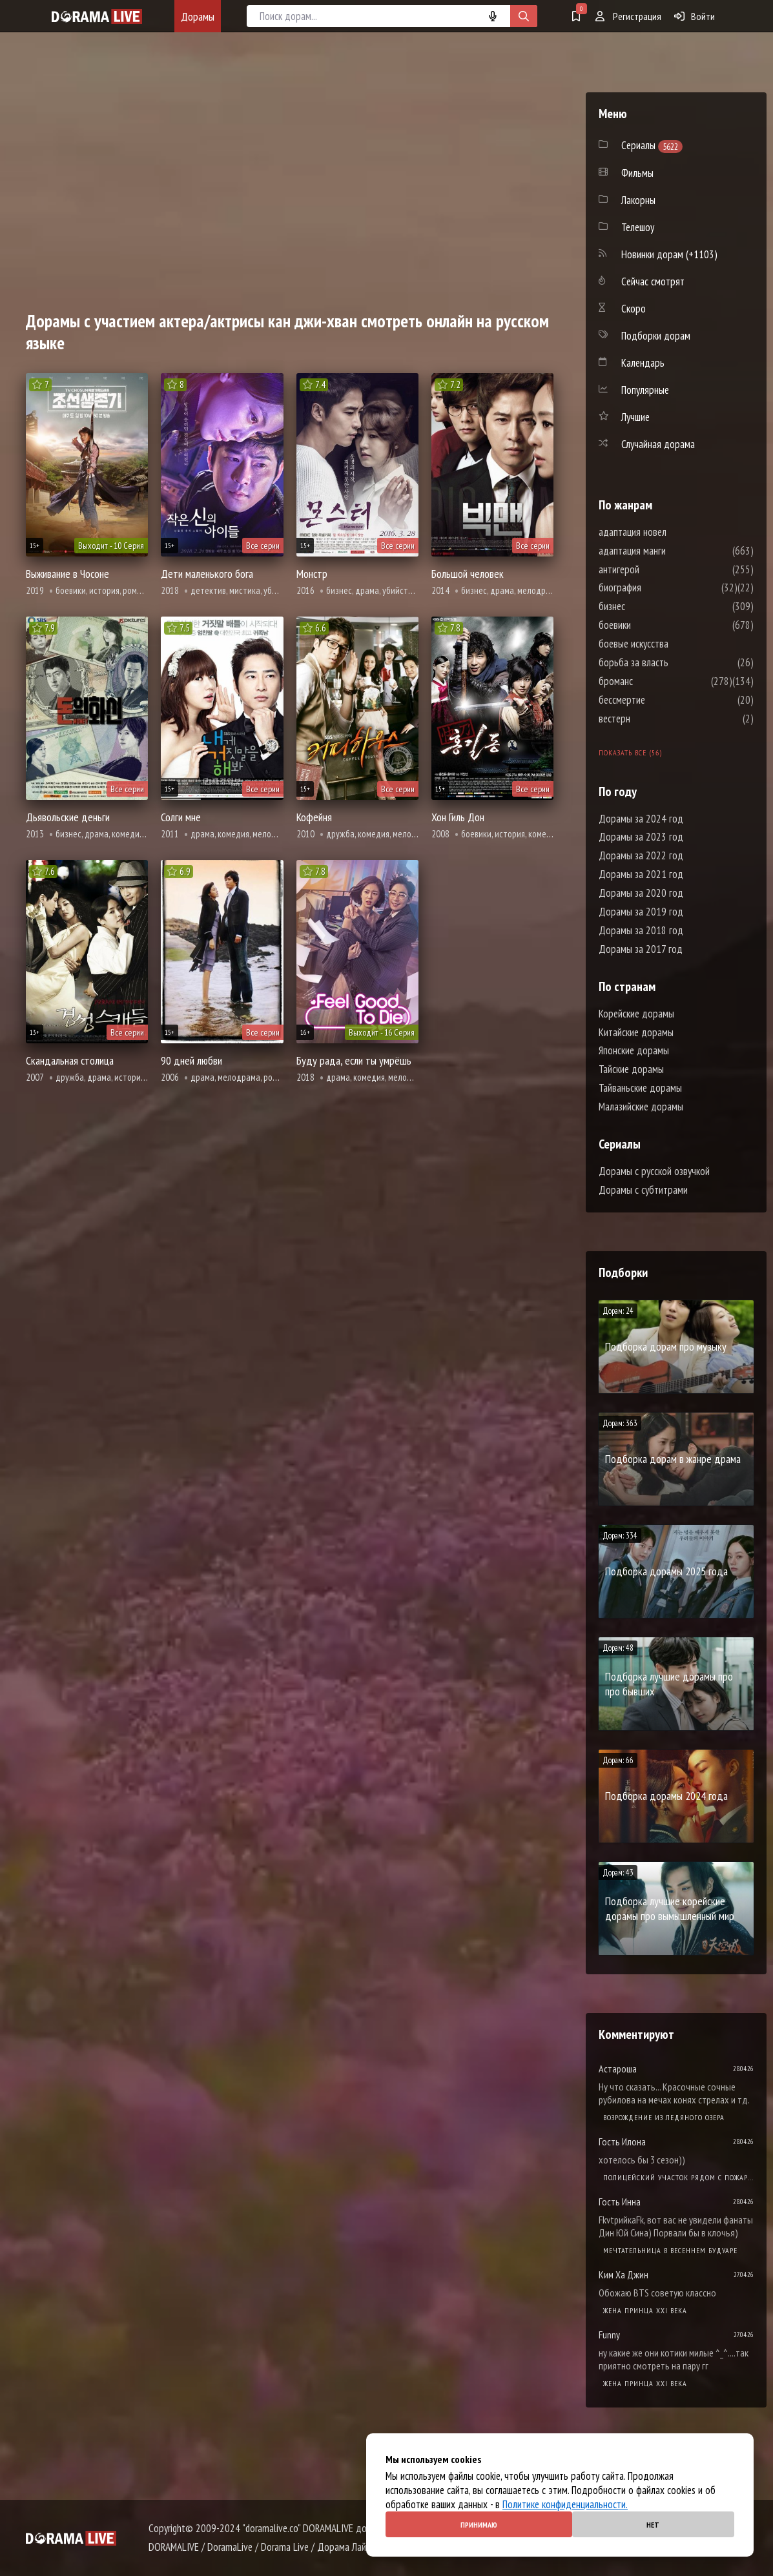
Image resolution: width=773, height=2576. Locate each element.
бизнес (651, 606)
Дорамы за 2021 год (641, 874)
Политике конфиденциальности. (565, 2504)
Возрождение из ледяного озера (664, 2117)
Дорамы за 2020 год (641, 893)
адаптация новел (671, 532)
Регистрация (628, 16)
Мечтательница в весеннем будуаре (670, 2250)
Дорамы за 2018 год (641, 930)
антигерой (658, 569)
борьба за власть (672, 662)
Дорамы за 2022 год (641, 855)
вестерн (653, 718)
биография (659, 587)
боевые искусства (672, 644)
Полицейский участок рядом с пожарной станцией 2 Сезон (678, 2177)
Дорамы (197, 16)
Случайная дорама (658, 444)
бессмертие (661, 700)
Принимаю (478, 2525)
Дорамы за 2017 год (641, 949)
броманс (654, 681)
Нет (652, 2525)
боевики (653, 625)
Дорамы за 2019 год (641, 912)
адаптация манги (671, 551)
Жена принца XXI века (645, 2310)
